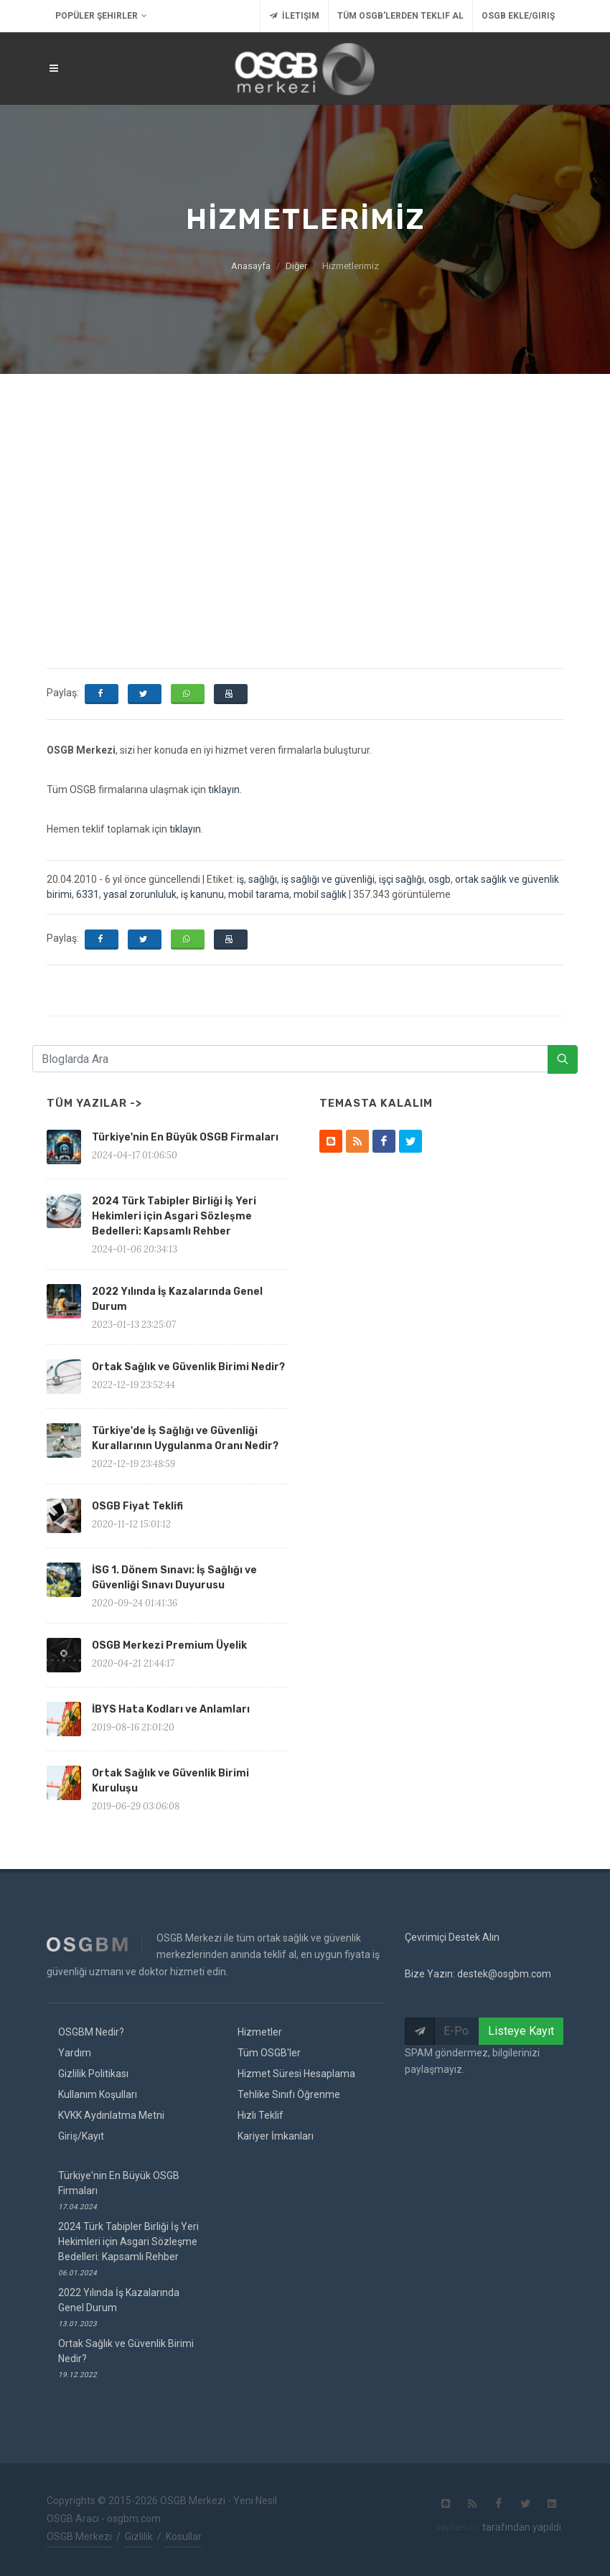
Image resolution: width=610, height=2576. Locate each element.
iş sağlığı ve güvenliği (328, 879)
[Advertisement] (305, 481)
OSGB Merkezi (79, 2536)
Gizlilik (139, 2536)
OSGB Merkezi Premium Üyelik (169, 1645)
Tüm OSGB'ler (269, 2053)
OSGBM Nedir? (91, 2032)
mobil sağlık (320, 894)
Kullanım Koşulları (97, 2094)
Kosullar (184, 2536)
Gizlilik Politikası (93, 2073)
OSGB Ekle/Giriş (518, 16)
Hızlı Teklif (260, 2115)
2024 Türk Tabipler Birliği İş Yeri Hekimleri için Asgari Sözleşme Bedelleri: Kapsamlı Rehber (174, 1216)
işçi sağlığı (401, 879)
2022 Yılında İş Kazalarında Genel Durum (118, 2307)
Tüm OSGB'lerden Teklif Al (400, 16)
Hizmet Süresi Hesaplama (296, 2073)
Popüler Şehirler (101, 16)
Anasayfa (251, 266)
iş (240, 879)
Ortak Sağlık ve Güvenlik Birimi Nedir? (188, 1367)
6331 (87, 894)
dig (457, 2527)
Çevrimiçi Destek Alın (452, 1937)
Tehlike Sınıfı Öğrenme (289, 2094)
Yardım (74, 2053)
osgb (439, 879)
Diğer (296, 266)
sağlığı (262, 879)
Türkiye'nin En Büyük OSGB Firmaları (185, 1137)
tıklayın (224, 789)
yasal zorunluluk (140, 894)
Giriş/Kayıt (81, 2136)
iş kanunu (202, 894)
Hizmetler (260, 2032)
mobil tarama (258, 894)
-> (136, 1103)
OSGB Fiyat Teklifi (137, 1506)
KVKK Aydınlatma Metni (111, 2115)
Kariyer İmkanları (276, 2136)
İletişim (294, 16)
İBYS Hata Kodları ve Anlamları (171, 1709)
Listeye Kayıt (521, 2031)
